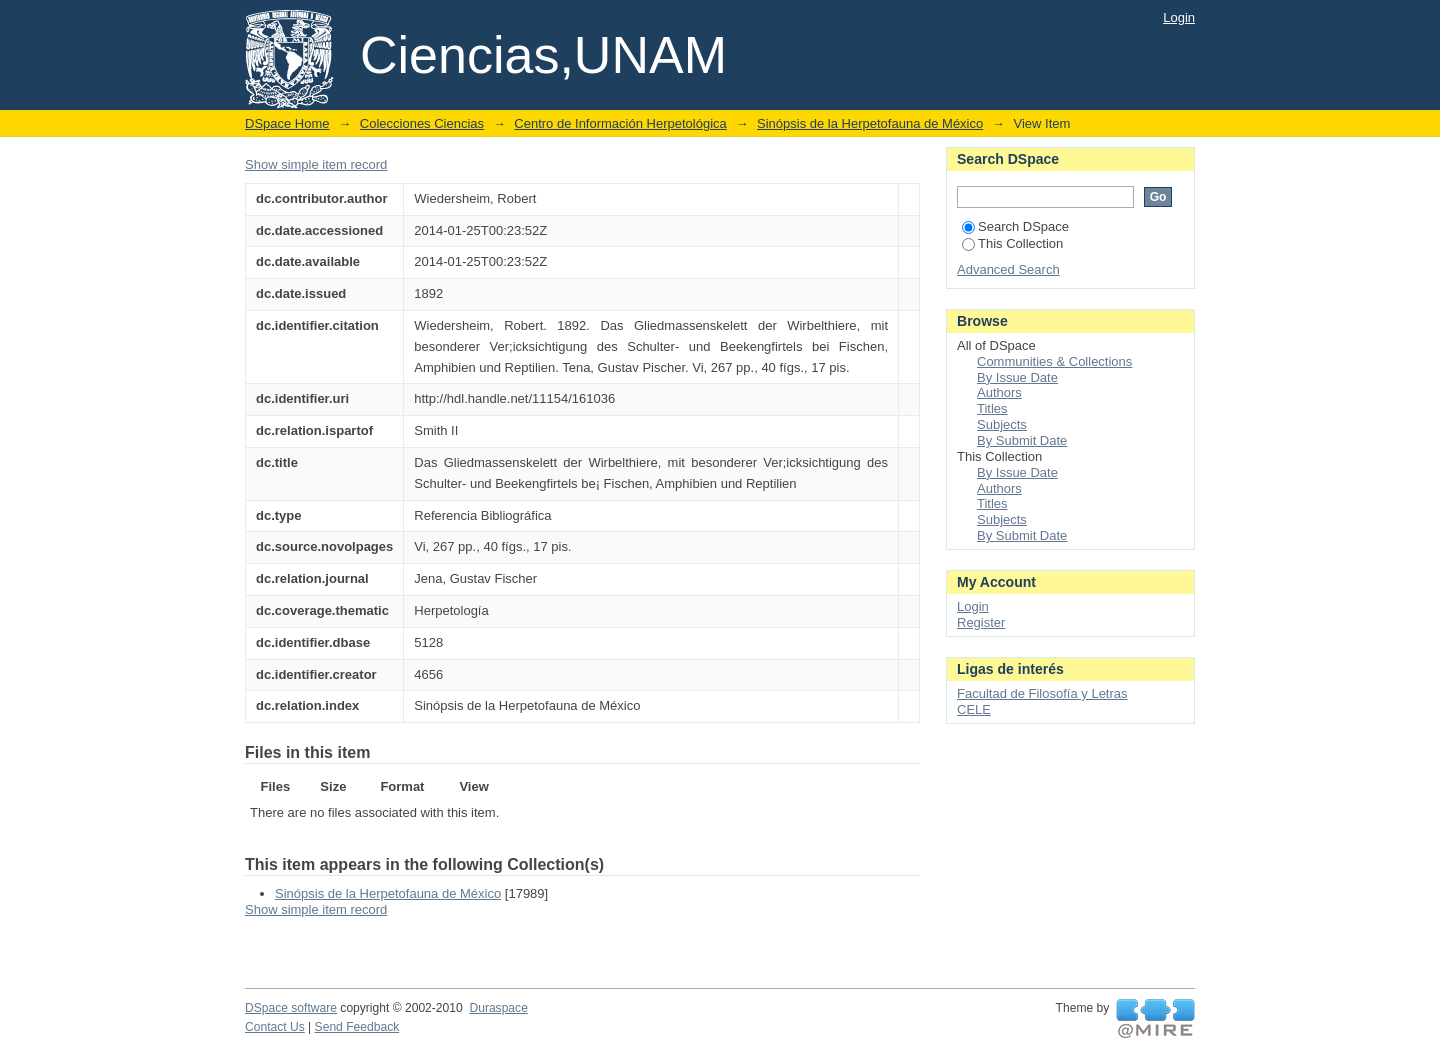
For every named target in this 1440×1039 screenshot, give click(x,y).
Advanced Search (1008, 269)
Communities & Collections (1054, 361)
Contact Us (275, 1027)
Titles (992, 408)
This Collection (1012, 243)
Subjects (1002, 424)
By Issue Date (1017, 377)
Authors (999, 392)
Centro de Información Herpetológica (620, 123)
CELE (974, 709)
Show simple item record (316, 164)
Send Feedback (357, 1027)
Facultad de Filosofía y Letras (1042, 693)
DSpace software (291, 1008)
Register (981, 622)
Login (1179, 17)
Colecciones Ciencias (422, 123)
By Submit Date (1022, 440)
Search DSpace (1015, 226)
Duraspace (498, 1008)
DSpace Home (287, 123)
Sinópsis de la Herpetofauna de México (870, 123)
